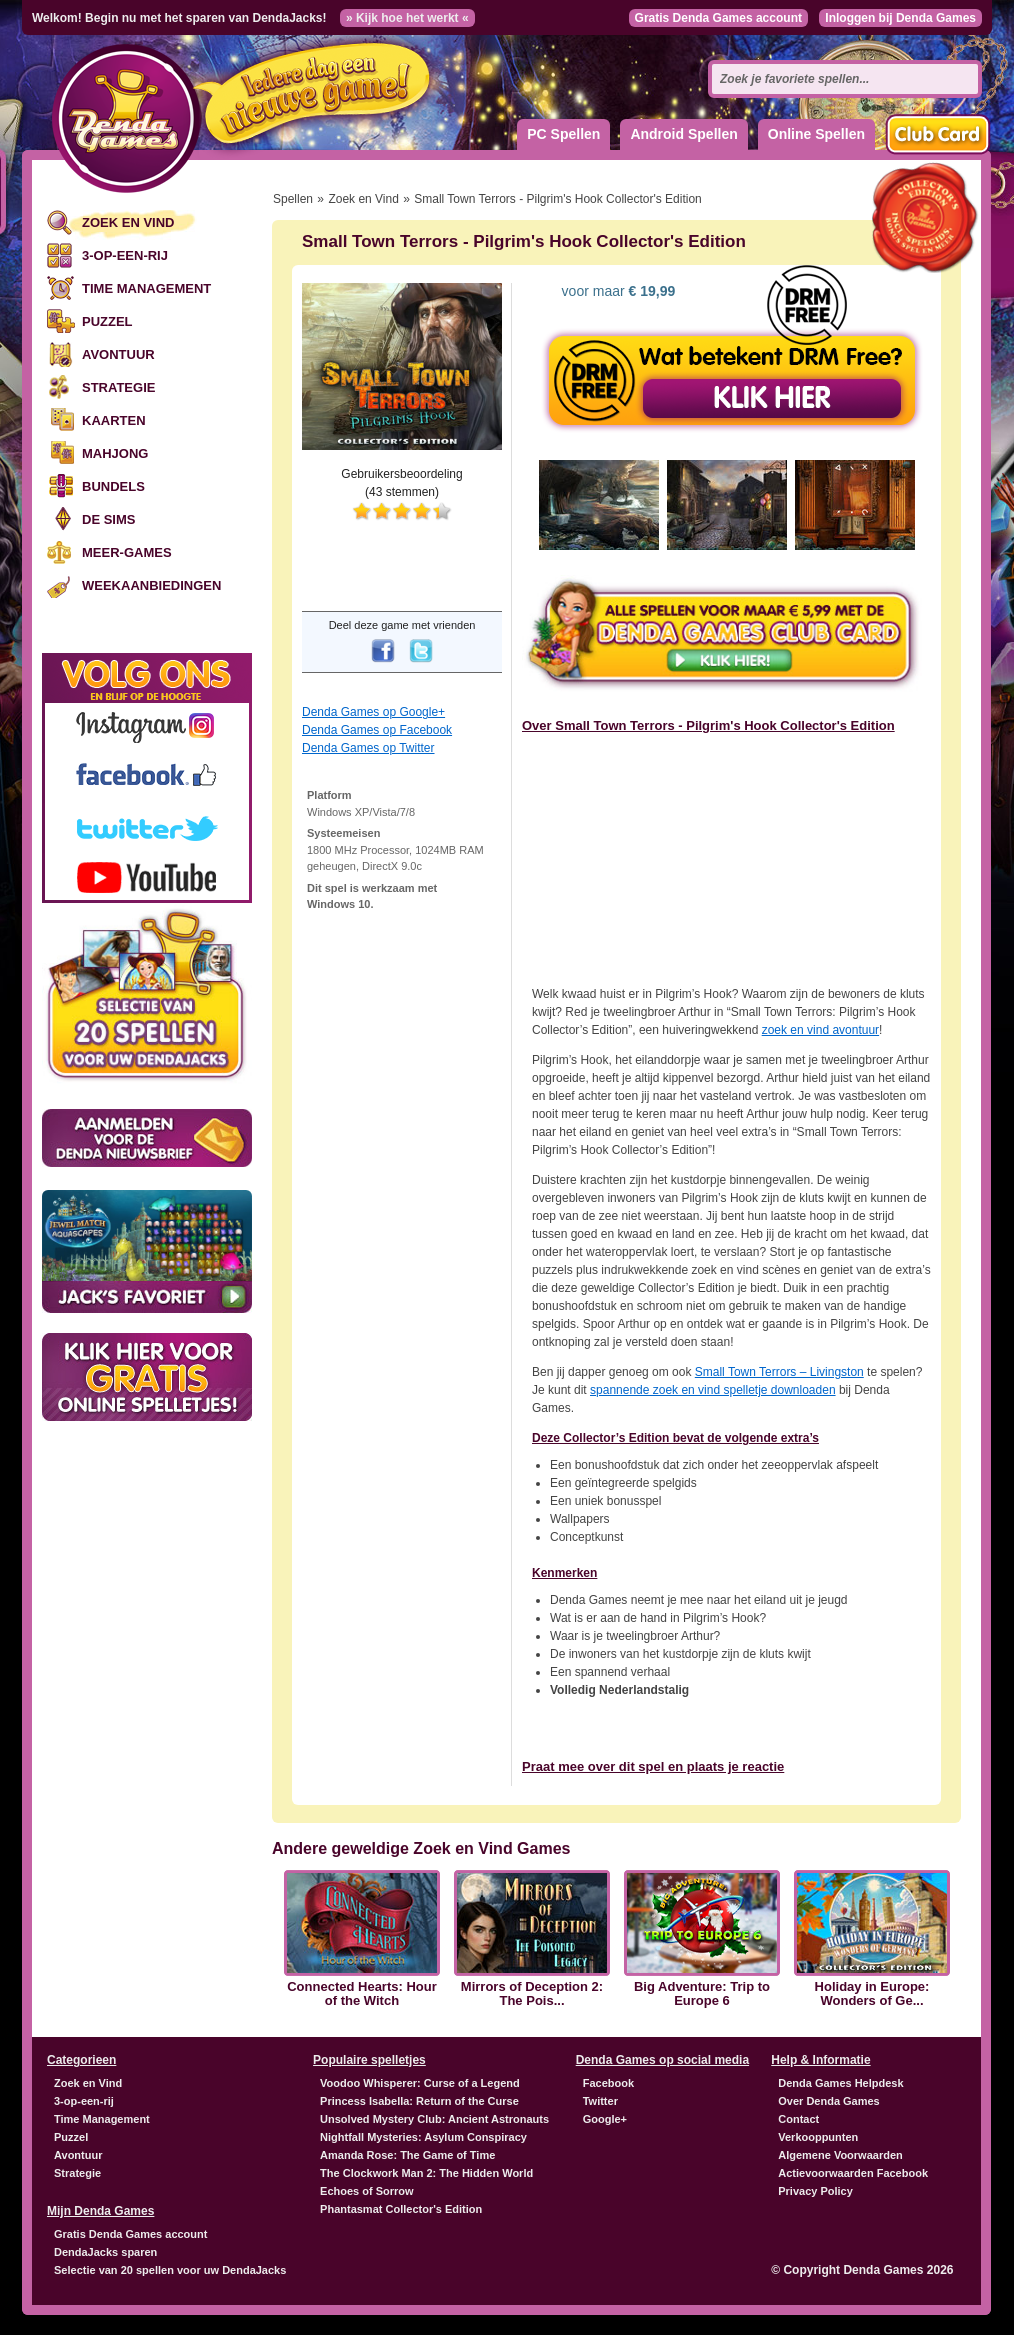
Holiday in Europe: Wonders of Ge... (872, 1994)
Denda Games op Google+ (373, 712)
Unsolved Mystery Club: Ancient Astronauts (434, 2119)
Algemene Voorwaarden (840, 2155)
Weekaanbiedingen (151, 585)
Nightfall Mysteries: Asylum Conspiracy (423, 2137)
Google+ (605, 2119)
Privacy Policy (815, 2191)
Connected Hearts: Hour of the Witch (362, 1994)
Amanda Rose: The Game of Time (407, 2155)
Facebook (608, 2083)
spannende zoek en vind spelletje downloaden (713, 1390)
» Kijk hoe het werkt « (407, 18)
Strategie (118, 387)
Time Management (146, 288)
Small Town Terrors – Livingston (779, 1372)
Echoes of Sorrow (367, 2191)
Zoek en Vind (128, 222)
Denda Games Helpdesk (840, 2083)
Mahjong (115, 453)
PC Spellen (563, 134)
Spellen (293, 199)
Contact (798, 2119)
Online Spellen (816, 134)
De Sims (108, 519)
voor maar (617, 291)
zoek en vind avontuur (820, 1030)
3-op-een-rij (125, 255)
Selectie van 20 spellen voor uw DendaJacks (170, 2270)
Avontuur (118, 354)
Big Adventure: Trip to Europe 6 (702, 1994)
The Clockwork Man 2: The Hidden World (426, 2173)
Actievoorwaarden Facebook (853, 2173)
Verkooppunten (818, 2137)
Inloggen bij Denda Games (900, 18)
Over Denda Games (829, 2101)
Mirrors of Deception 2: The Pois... (532, 1994)
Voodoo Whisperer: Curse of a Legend (420, 2083)
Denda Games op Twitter (368, 748)
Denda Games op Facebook (377, 730)
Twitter (600, 2101)
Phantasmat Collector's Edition (401, 2209)
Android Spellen (683, 134)
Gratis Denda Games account (718, 18)
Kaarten (114, 420)
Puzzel (107, 321)
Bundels (113, 486)
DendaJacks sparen (105, 2252)
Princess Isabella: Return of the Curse (419, 2101)
